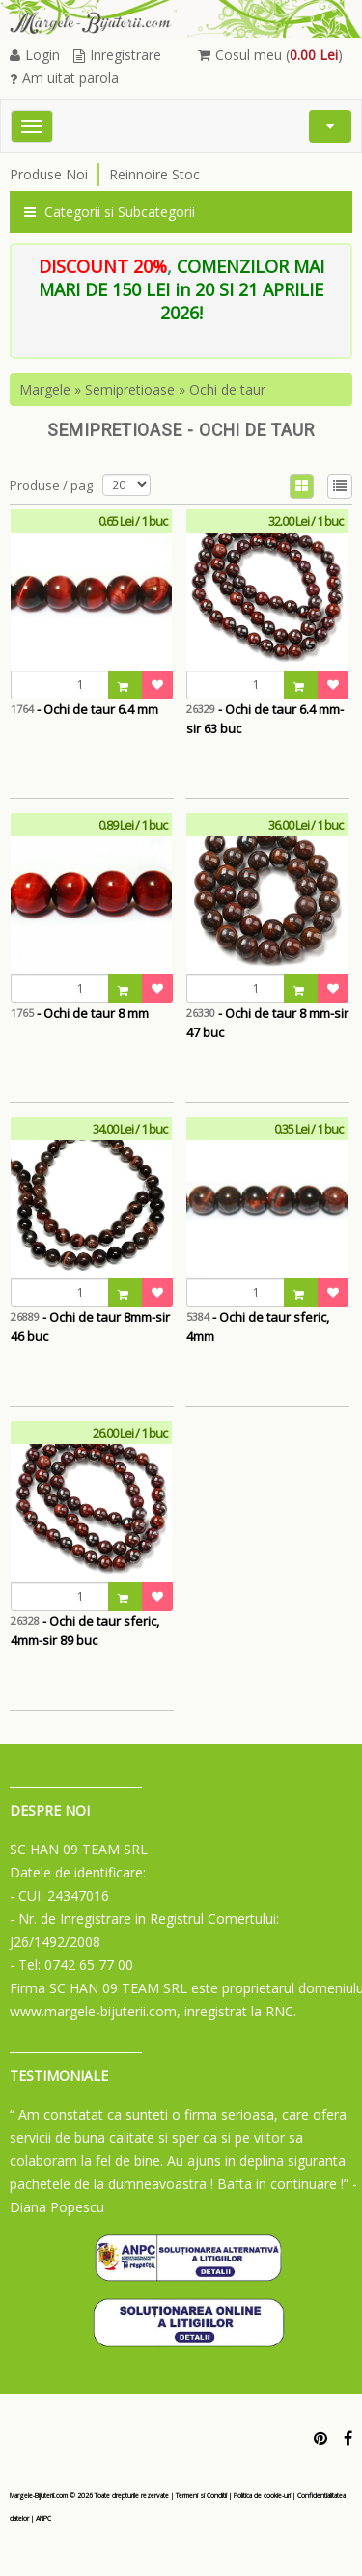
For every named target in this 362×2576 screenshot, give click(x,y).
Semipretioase (130, 389)
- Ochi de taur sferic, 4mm (257, 1326)
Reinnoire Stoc (154, 174)
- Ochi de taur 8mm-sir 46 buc (90, 1326)
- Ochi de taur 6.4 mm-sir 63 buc (265, 718)
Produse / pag (51, 485)
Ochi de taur (227, 389)
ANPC (43, 2518)
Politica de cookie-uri (262, 2495)
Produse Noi (49, 174)
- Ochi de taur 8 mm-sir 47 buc (267, 1022)
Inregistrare (117, 54)
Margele (44, 389)
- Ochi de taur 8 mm (80, 1013)
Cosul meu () (270, 54)
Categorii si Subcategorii (109, 212)
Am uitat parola (64, 78)
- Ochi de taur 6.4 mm (84, 709)
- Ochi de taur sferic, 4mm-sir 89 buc (85, 1630)
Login (35, 54)
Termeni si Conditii (201, 2495)
